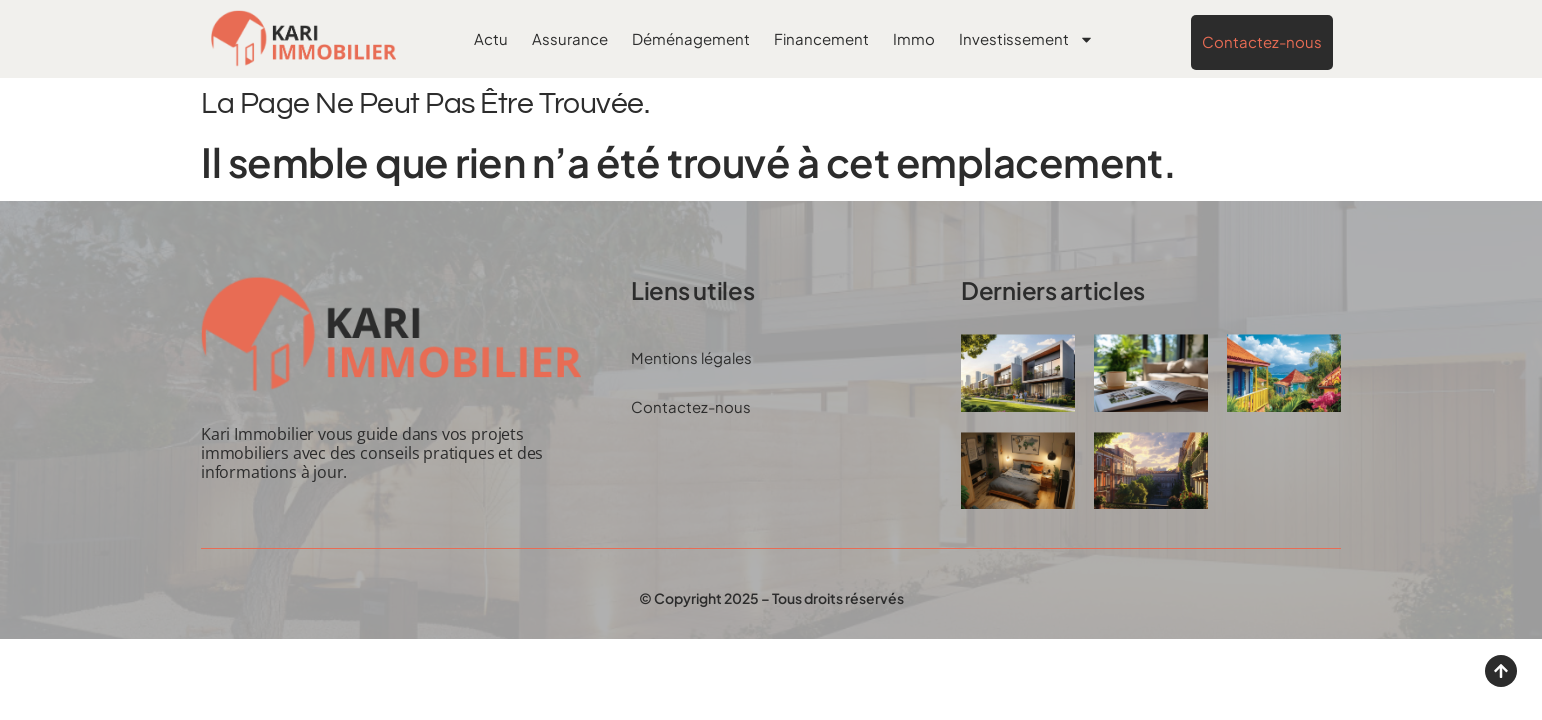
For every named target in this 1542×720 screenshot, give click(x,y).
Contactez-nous (691, 406)
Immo (914, 38)
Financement (821, 38)
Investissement (1026, 39)
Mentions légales (691, 357)
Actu (491, 38)
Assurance (570, 38)
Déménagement (691, 38)
